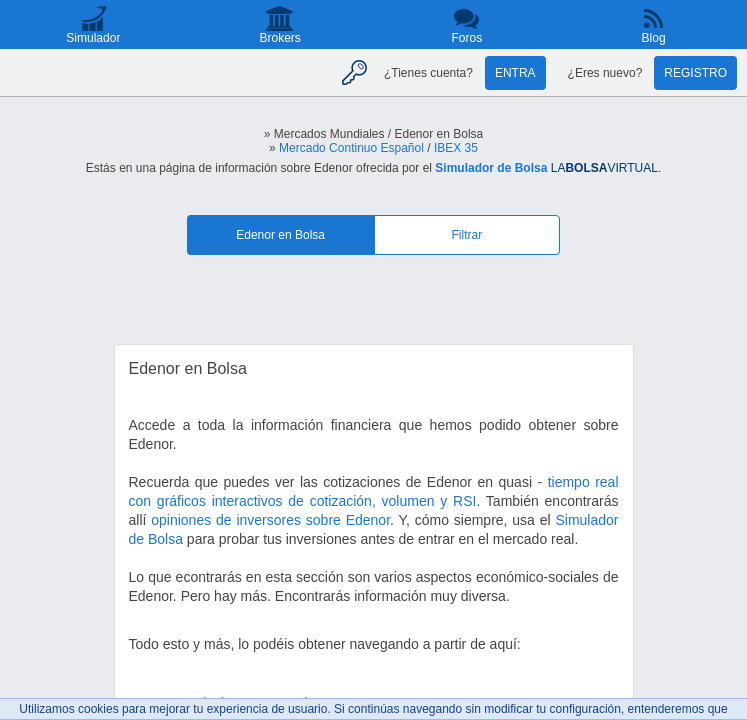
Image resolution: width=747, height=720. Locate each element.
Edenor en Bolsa (280, 235)
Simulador (93, 38)
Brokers (279, 38)
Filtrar (467, 235)
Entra (515, 73)
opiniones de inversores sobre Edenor (270, 520)
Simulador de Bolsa (491, 168)
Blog (654, 38)
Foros (467, 38)
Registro (695, 73)
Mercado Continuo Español (351, 148)
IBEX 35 (456, 148)
